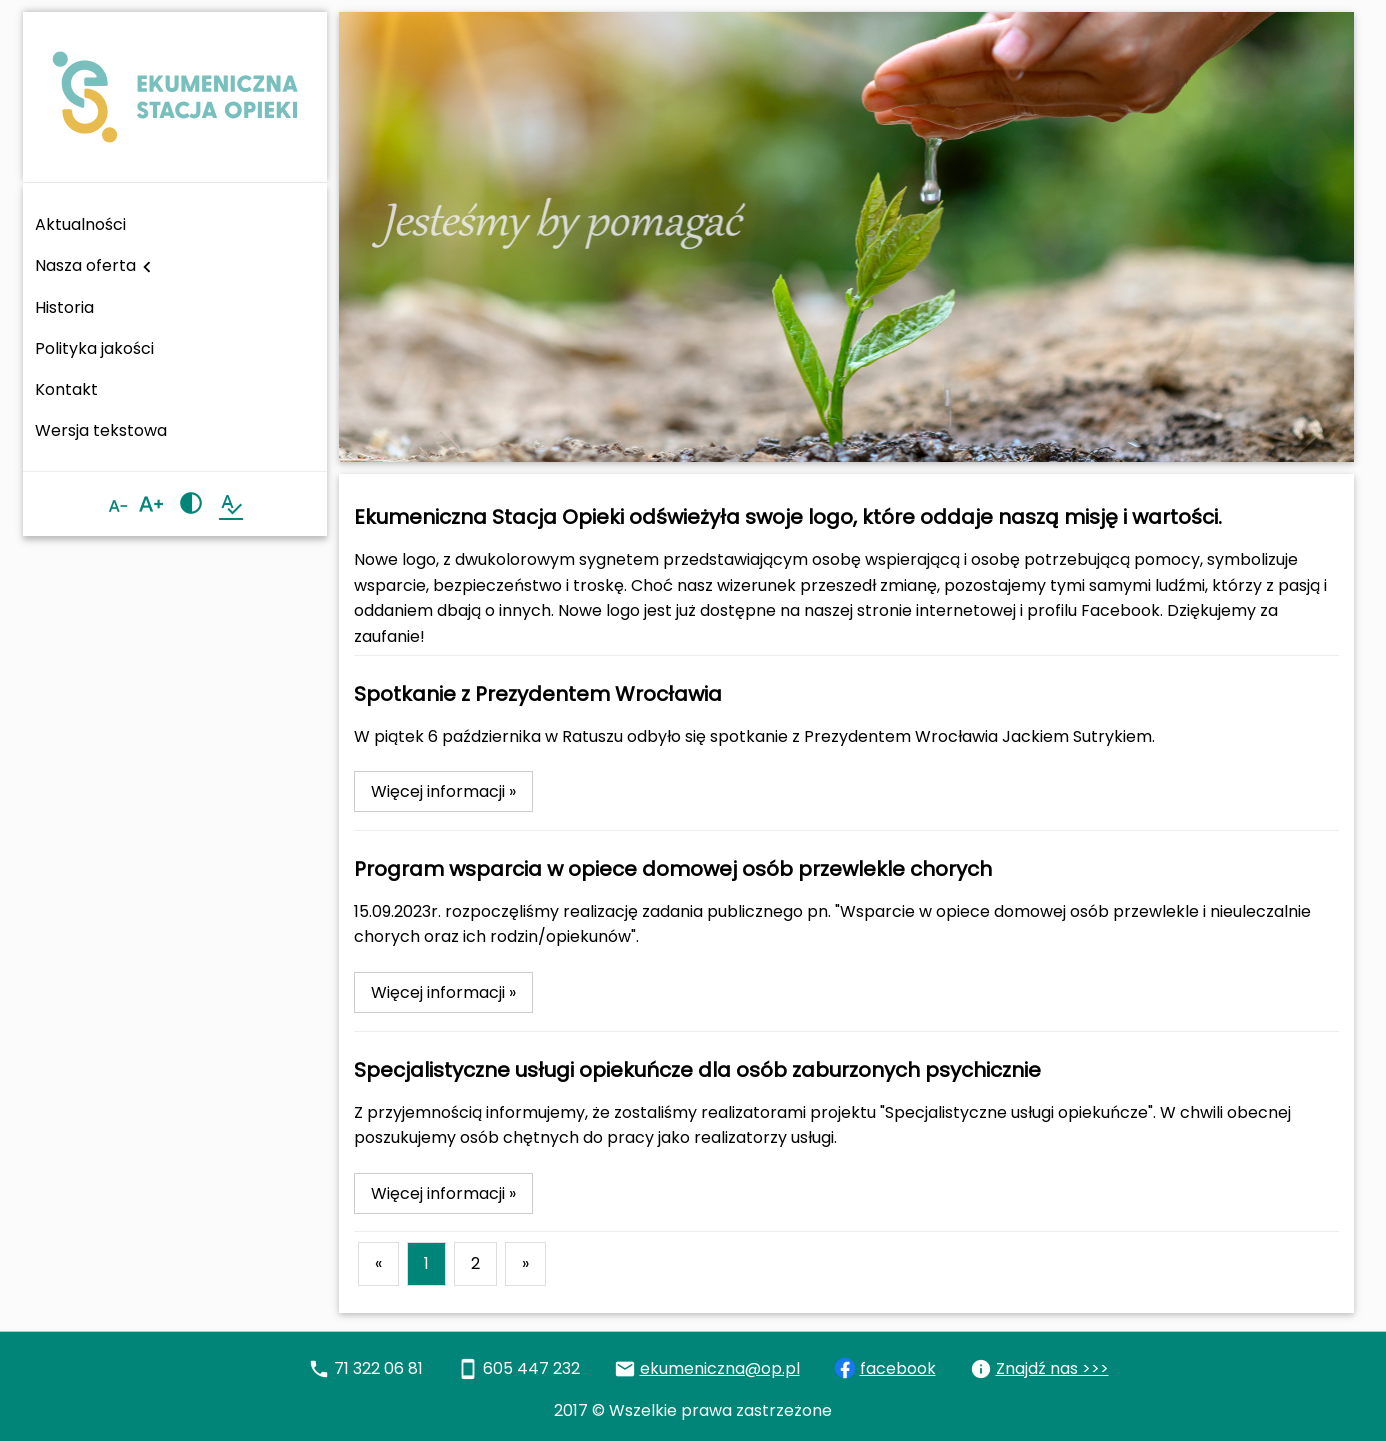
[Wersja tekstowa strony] (230, 505)
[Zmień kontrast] (191, 504)
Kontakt (66, 389)
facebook (898, 1368)
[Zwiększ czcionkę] (151, 504)
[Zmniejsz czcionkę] (118, 507)
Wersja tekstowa (101, 430)
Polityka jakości (94, 348)
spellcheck (231, 504)
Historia (64, 307)
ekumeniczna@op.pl (720, 1368)
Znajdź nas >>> (1052, 1368)
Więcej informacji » (443, 791)
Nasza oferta (96, 266)
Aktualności (80, 224)
